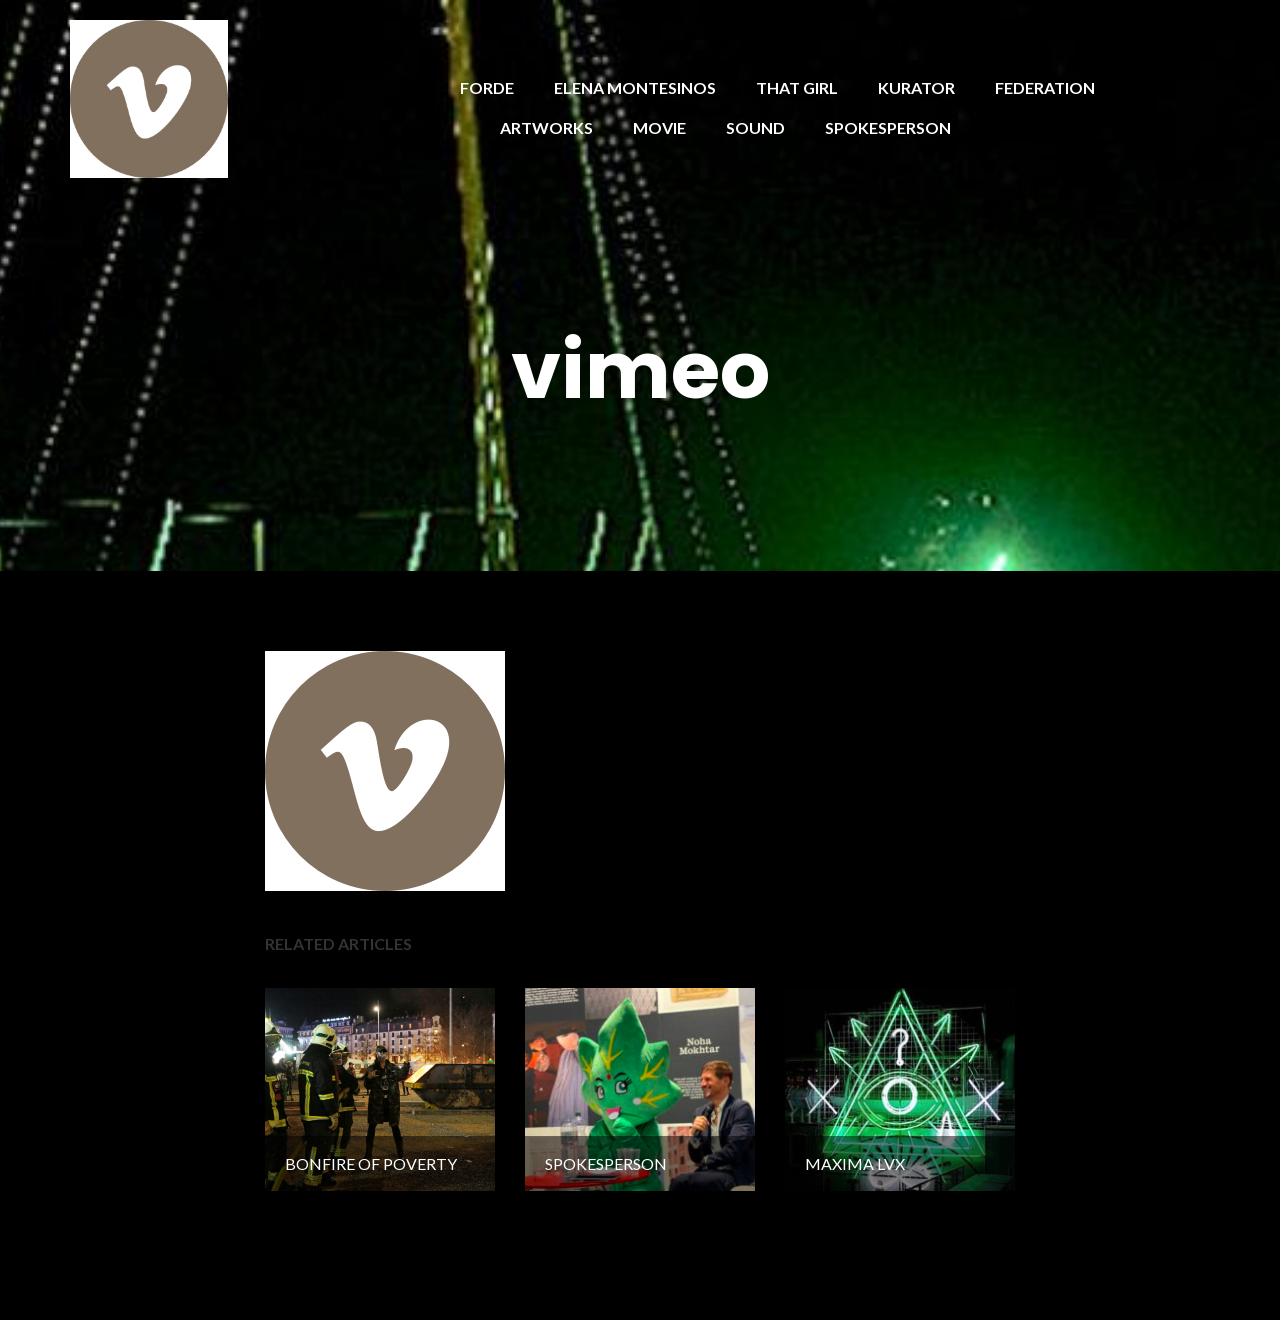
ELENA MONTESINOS (635, 87)
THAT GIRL (797, 87)
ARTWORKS (546, 127)
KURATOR (916, 87)
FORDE (487, 87)
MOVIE (659, 127)
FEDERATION (1045, 87)
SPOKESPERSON (888, 127)
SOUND (755, 127)
